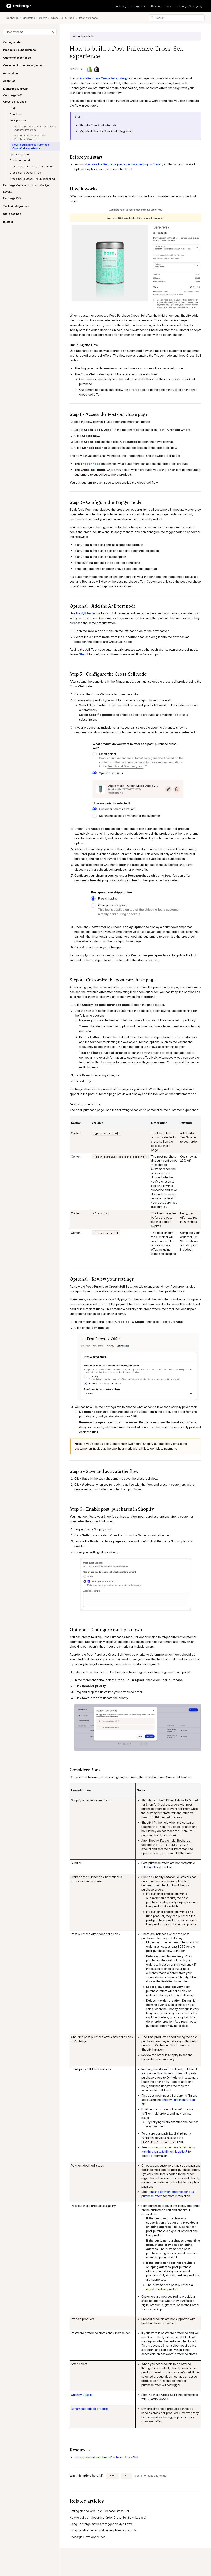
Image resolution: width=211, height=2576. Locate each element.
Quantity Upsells (81, 2394)
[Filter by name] (30, 32)
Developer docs (161, 6)
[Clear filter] (52, 31)
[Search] (177, 17)
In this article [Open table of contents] (83, 36)
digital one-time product (162, 2289)
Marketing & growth (35, 17)
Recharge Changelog (189, 6)
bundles (152, 1867)
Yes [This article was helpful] (112, 2475)
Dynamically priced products (89, 2408)
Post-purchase (88, 17)
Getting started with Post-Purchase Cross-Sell (30, 137)
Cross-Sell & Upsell (63, 17)
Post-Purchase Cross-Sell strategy (103, 78)
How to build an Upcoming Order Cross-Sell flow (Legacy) (108, 2517)
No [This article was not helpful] (126, 2475)
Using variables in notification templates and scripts (103, 2530)
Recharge (12, 17)
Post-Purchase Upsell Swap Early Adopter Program (35, 128)
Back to (130, 6)
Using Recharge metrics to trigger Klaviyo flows (101, 2524)
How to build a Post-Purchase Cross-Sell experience (30, 146)
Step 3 (84, 654)
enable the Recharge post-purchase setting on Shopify (125, 164)
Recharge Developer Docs (87, 2537)
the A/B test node (88, 613)
